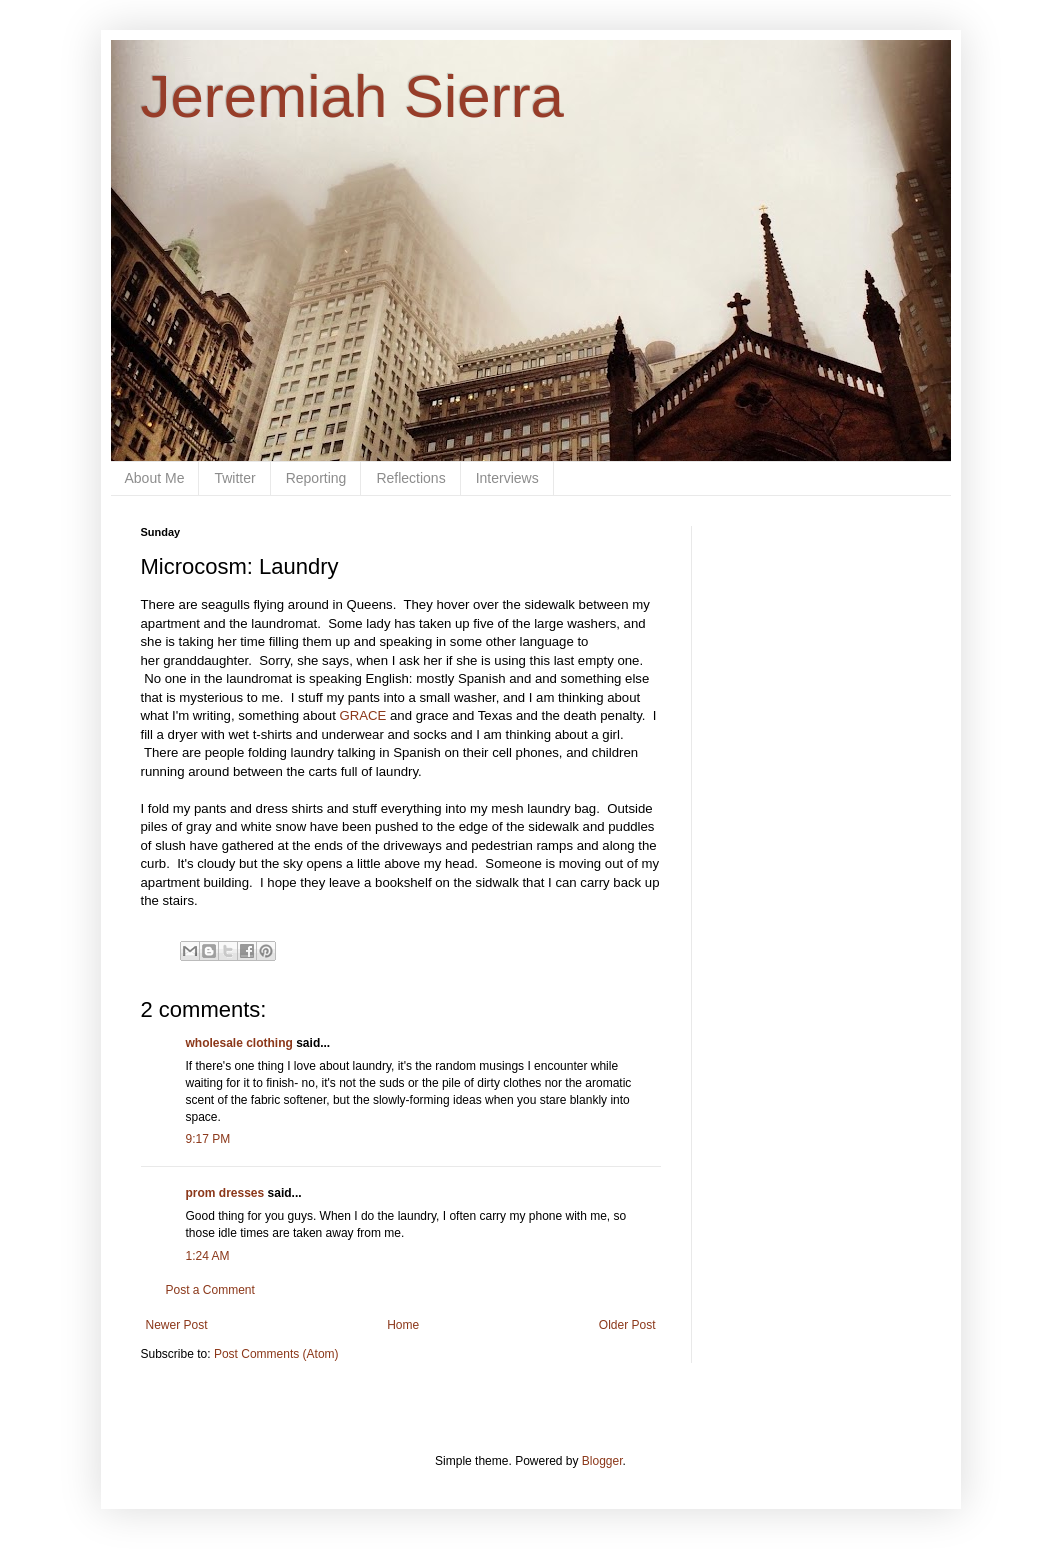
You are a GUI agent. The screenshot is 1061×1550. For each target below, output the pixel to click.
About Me (155, 478)
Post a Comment (210, 1290)
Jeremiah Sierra (353, 96)
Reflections (410, 478)
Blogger (602, 1461)
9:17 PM (208, 1139)
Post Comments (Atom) (276, 1354)
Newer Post (177, 1325)
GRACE (364, 715)
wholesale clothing (239, 1043)
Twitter (234, 478)
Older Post (627, 1325)
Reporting (316, 478)
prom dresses (225, 1193)
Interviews (507, 478)
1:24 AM (208, 1256)
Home (403, 1325)
